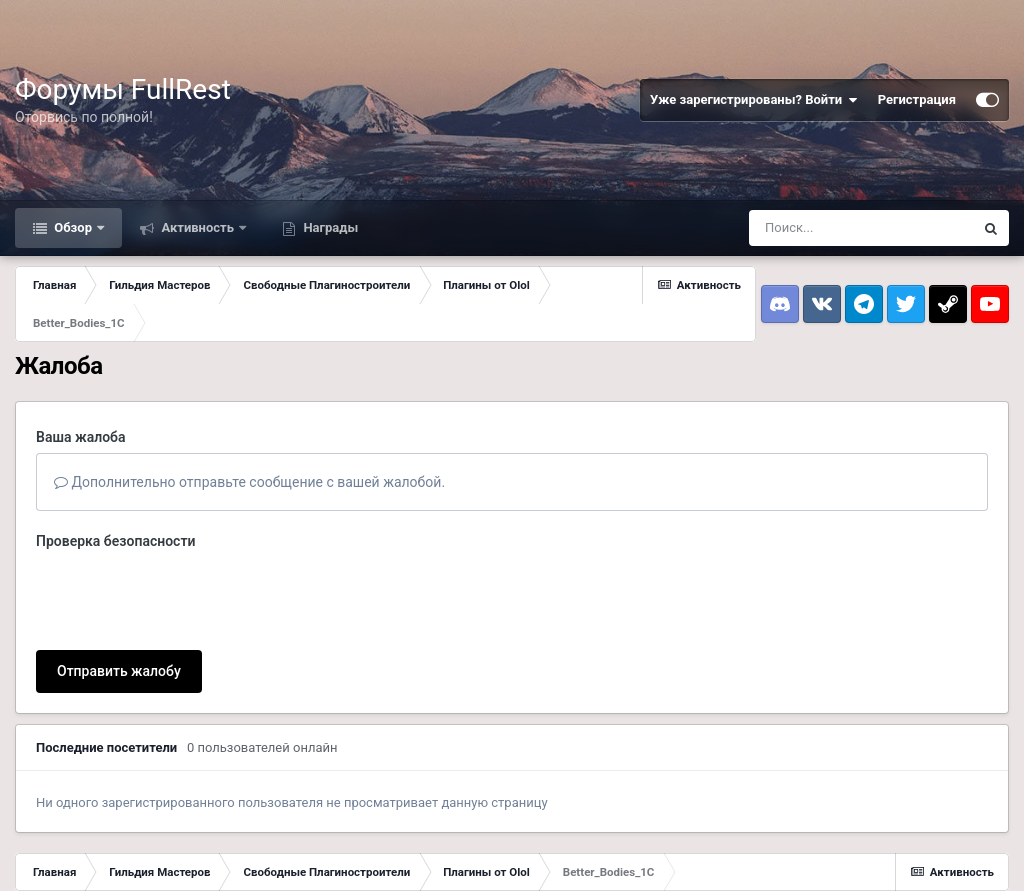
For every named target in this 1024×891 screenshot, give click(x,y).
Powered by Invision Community (923, 861)
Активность (197, 227)
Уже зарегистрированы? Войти (754, 100)
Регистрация (917, 99)
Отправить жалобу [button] (119, 593)
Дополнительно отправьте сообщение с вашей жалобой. (249, 482)
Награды (329, 227)
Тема (34, 853)
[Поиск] (861, 228)
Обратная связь (115, 853)
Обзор (73, 227)
